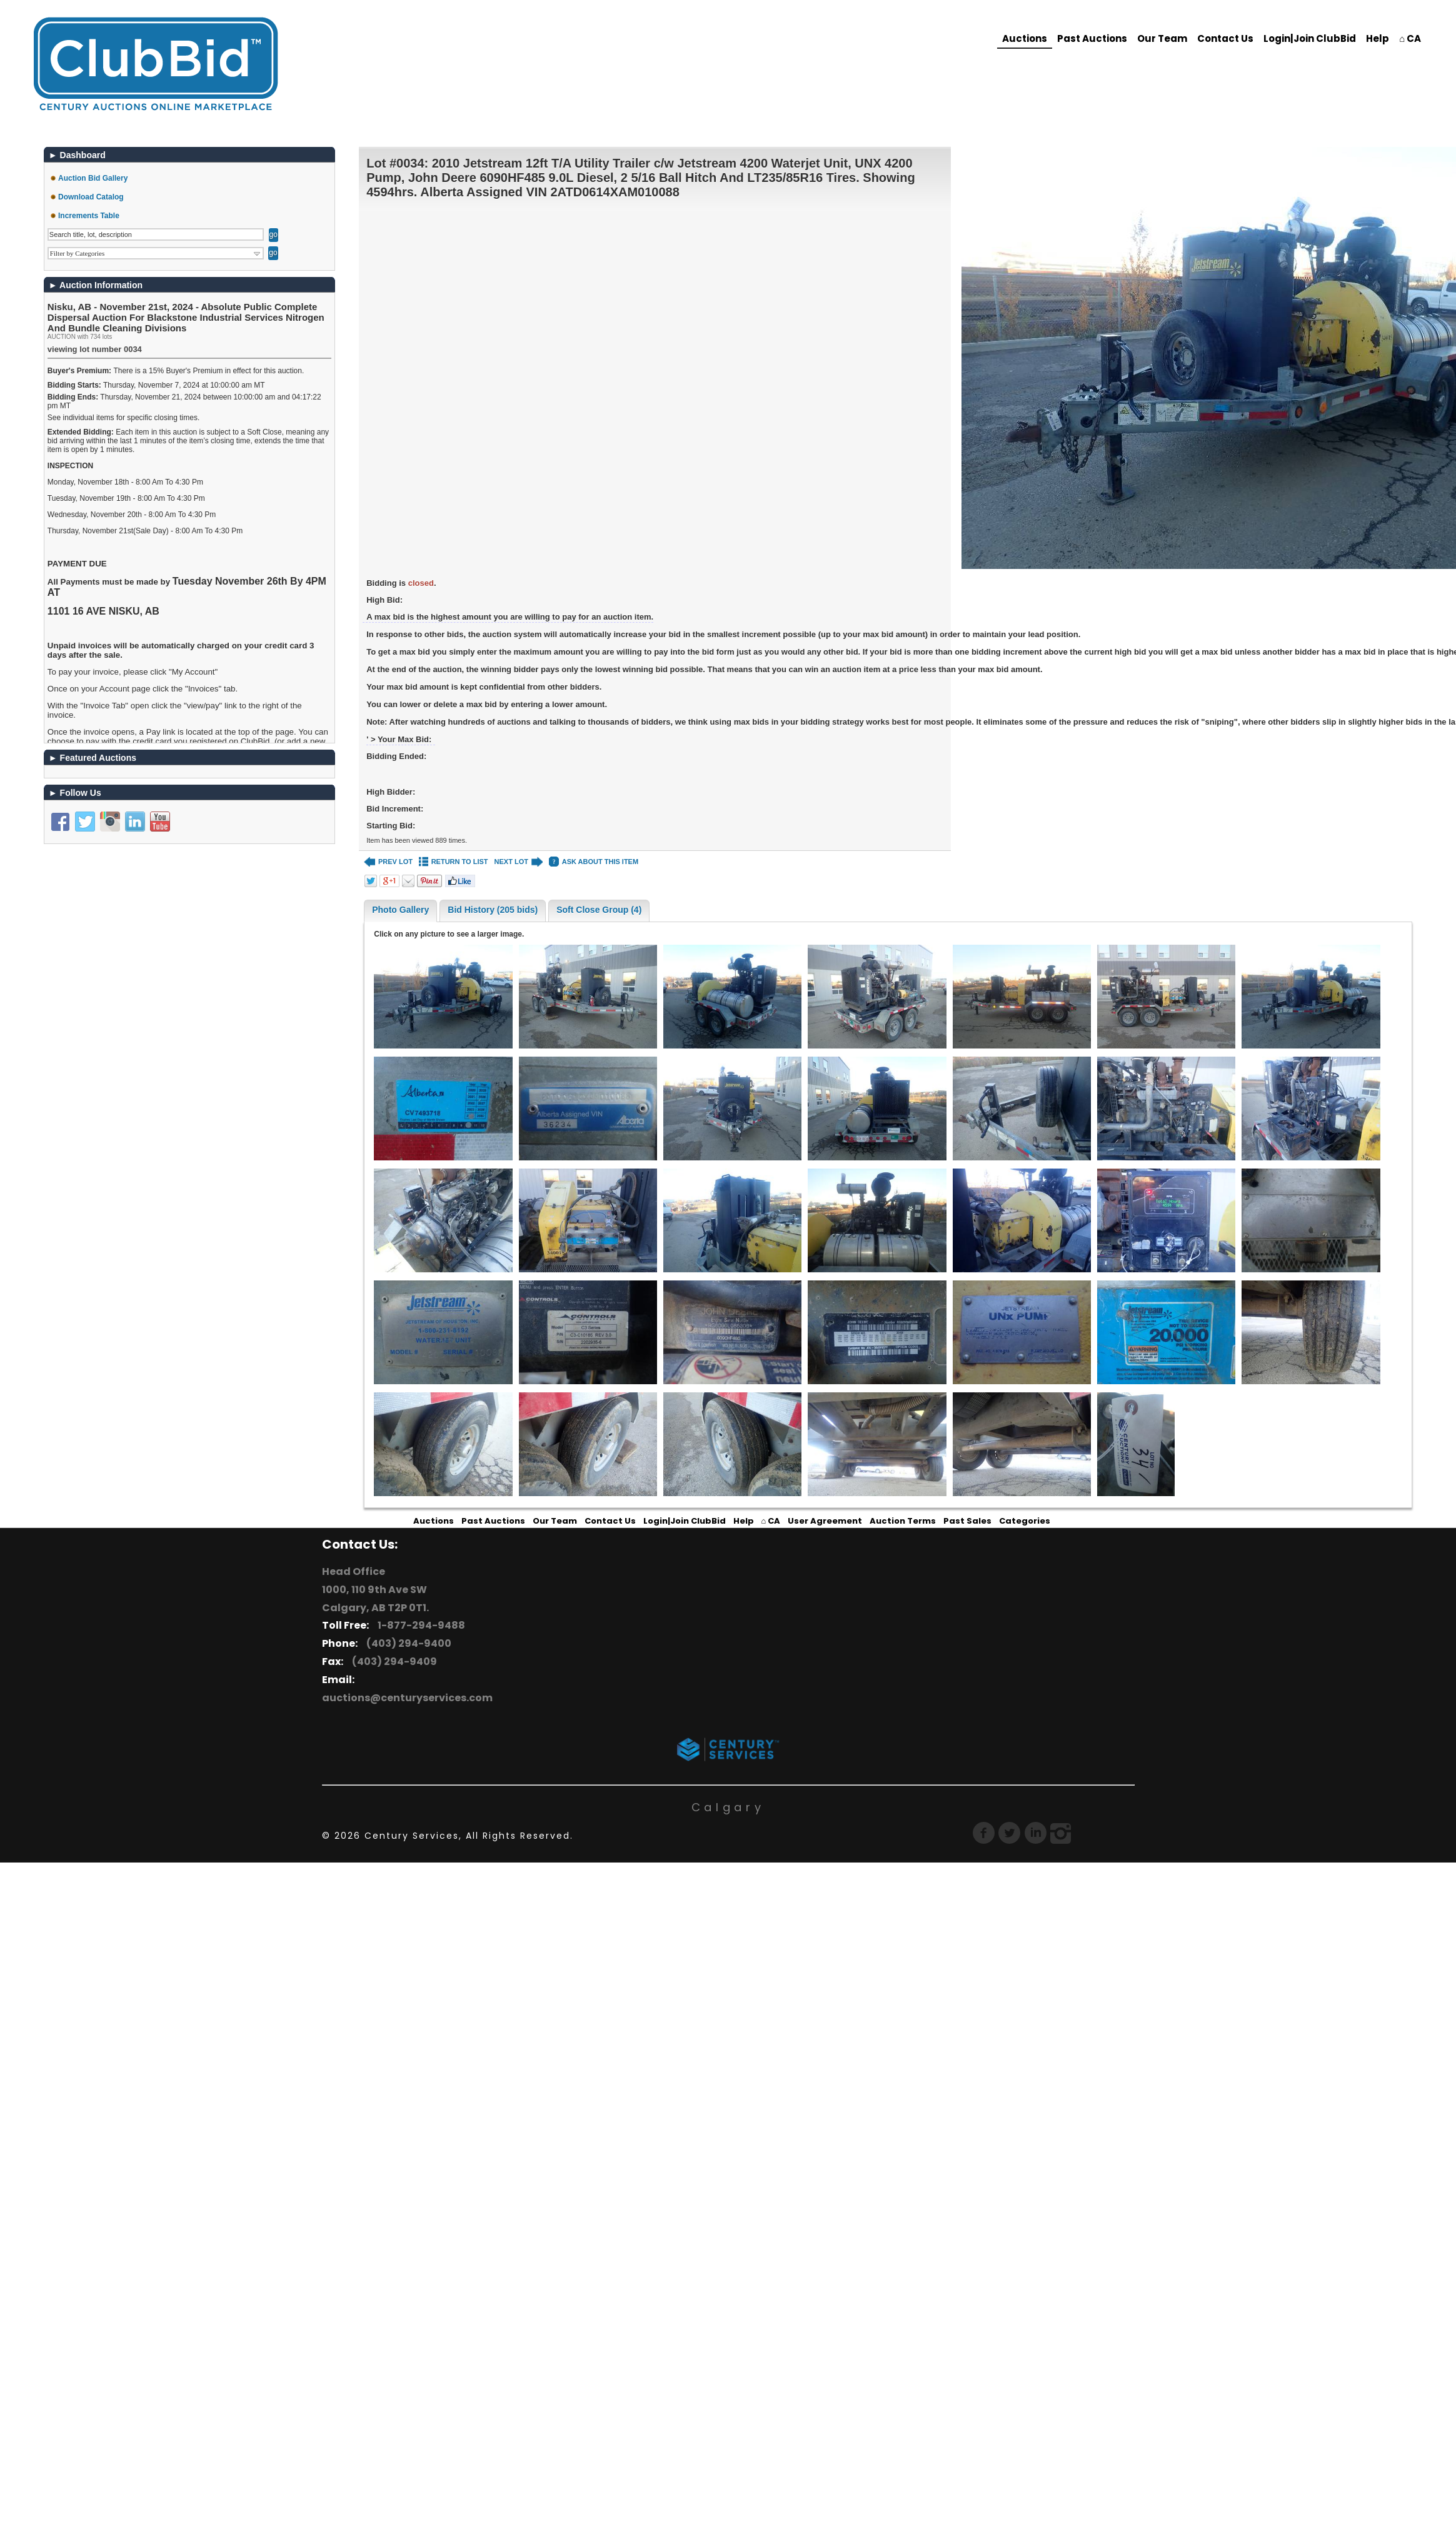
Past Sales (967, 1521)
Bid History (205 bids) (493, 910)
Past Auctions (1092, 38)
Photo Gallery (400, 910)
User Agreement (825, 1521)
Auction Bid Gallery (93, 178)
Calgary (728, 1807)
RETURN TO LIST (453, 862)
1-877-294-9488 (419, 1625)
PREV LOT (388, 862)
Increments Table (88, 215)
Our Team (1162, 38)
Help (1377, 38)
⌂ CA (1410, 38)
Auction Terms (903, 1521)
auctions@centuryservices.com (407, 1698)
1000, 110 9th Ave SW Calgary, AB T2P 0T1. (375, 1598)
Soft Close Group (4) (598, 910)
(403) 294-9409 (392, 1661)
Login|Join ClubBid (1309, 38)
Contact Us (1225, 38)
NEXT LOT (519, 862)
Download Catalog (91, 197)
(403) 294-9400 (407, 1643)
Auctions (1024, 38)
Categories (1024, 1521)
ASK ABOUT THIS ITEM (593, 862)
